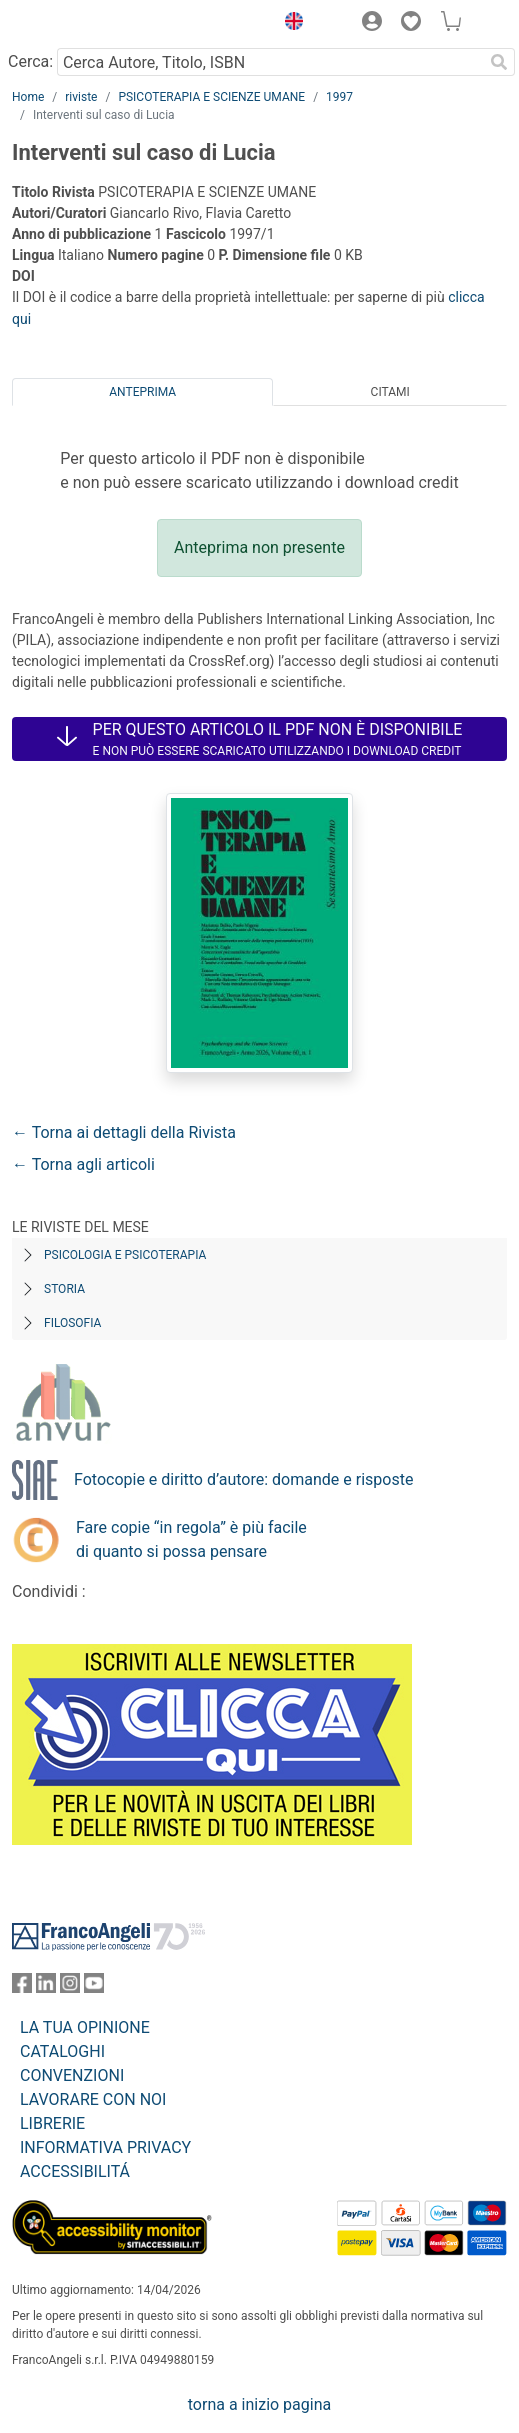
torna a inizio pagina (259, 2404)
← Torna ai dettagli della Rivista (124, 1132)
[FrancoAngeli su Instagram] (70, 1987)
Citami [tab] (390, 392)
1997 (339, 97)
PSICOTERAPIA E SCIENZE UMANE (211, 97)
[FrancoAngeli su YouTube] (94, 1987)
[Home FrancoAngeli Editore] (80, 24)
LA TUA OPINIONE (85, 2027)
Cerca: (30, 61)
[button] (289, 24)
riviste (81, 97)
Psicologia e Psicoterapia (125, 1255)
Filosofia (72, 1323)
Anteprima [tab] (142, 392)
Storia (64, 1289)
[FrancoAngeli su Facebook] (22, 1987)
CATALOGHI (62, 2051)
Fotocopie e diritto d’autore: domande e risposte (243, 1479)
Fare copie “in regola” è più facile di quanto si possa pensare (191, 1539)
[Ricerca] (499, 62)
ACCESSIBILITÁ (75, 2171)
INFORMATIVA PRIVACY (105, 2147)
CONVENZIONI (72, 2075)
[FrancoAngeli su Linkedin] (46, 1987)
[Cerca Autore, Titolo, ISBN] (270, 62)
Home (28, 97)
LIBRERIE (52, 2123)
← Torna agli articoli (83, 1164)
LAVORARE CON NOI (93, 2099)
